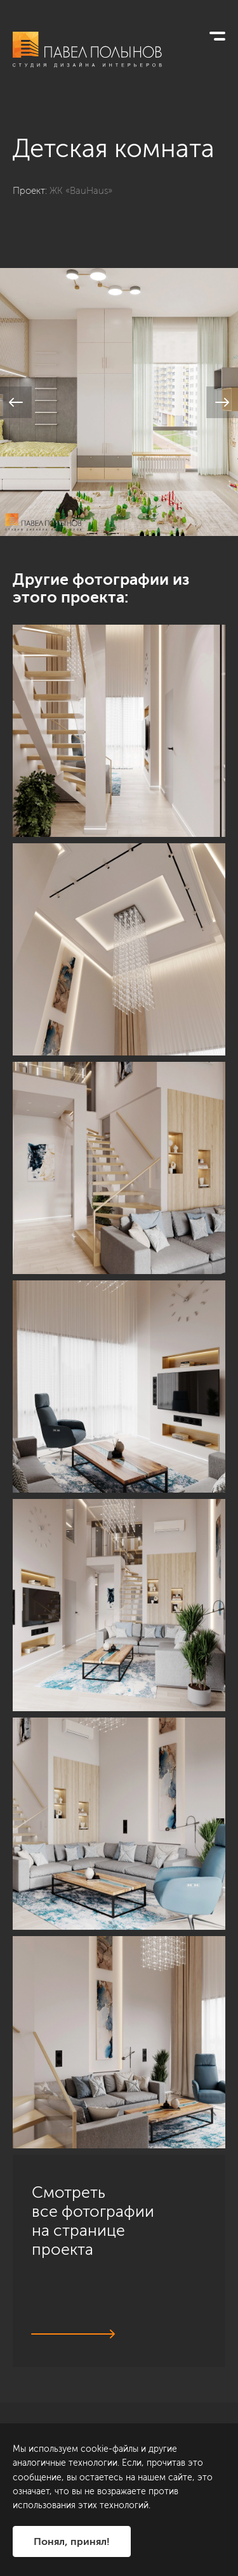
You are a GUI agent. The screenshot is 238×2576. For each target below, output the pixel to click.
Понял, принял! (72, 2541)
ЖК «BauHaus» (81, 190)
